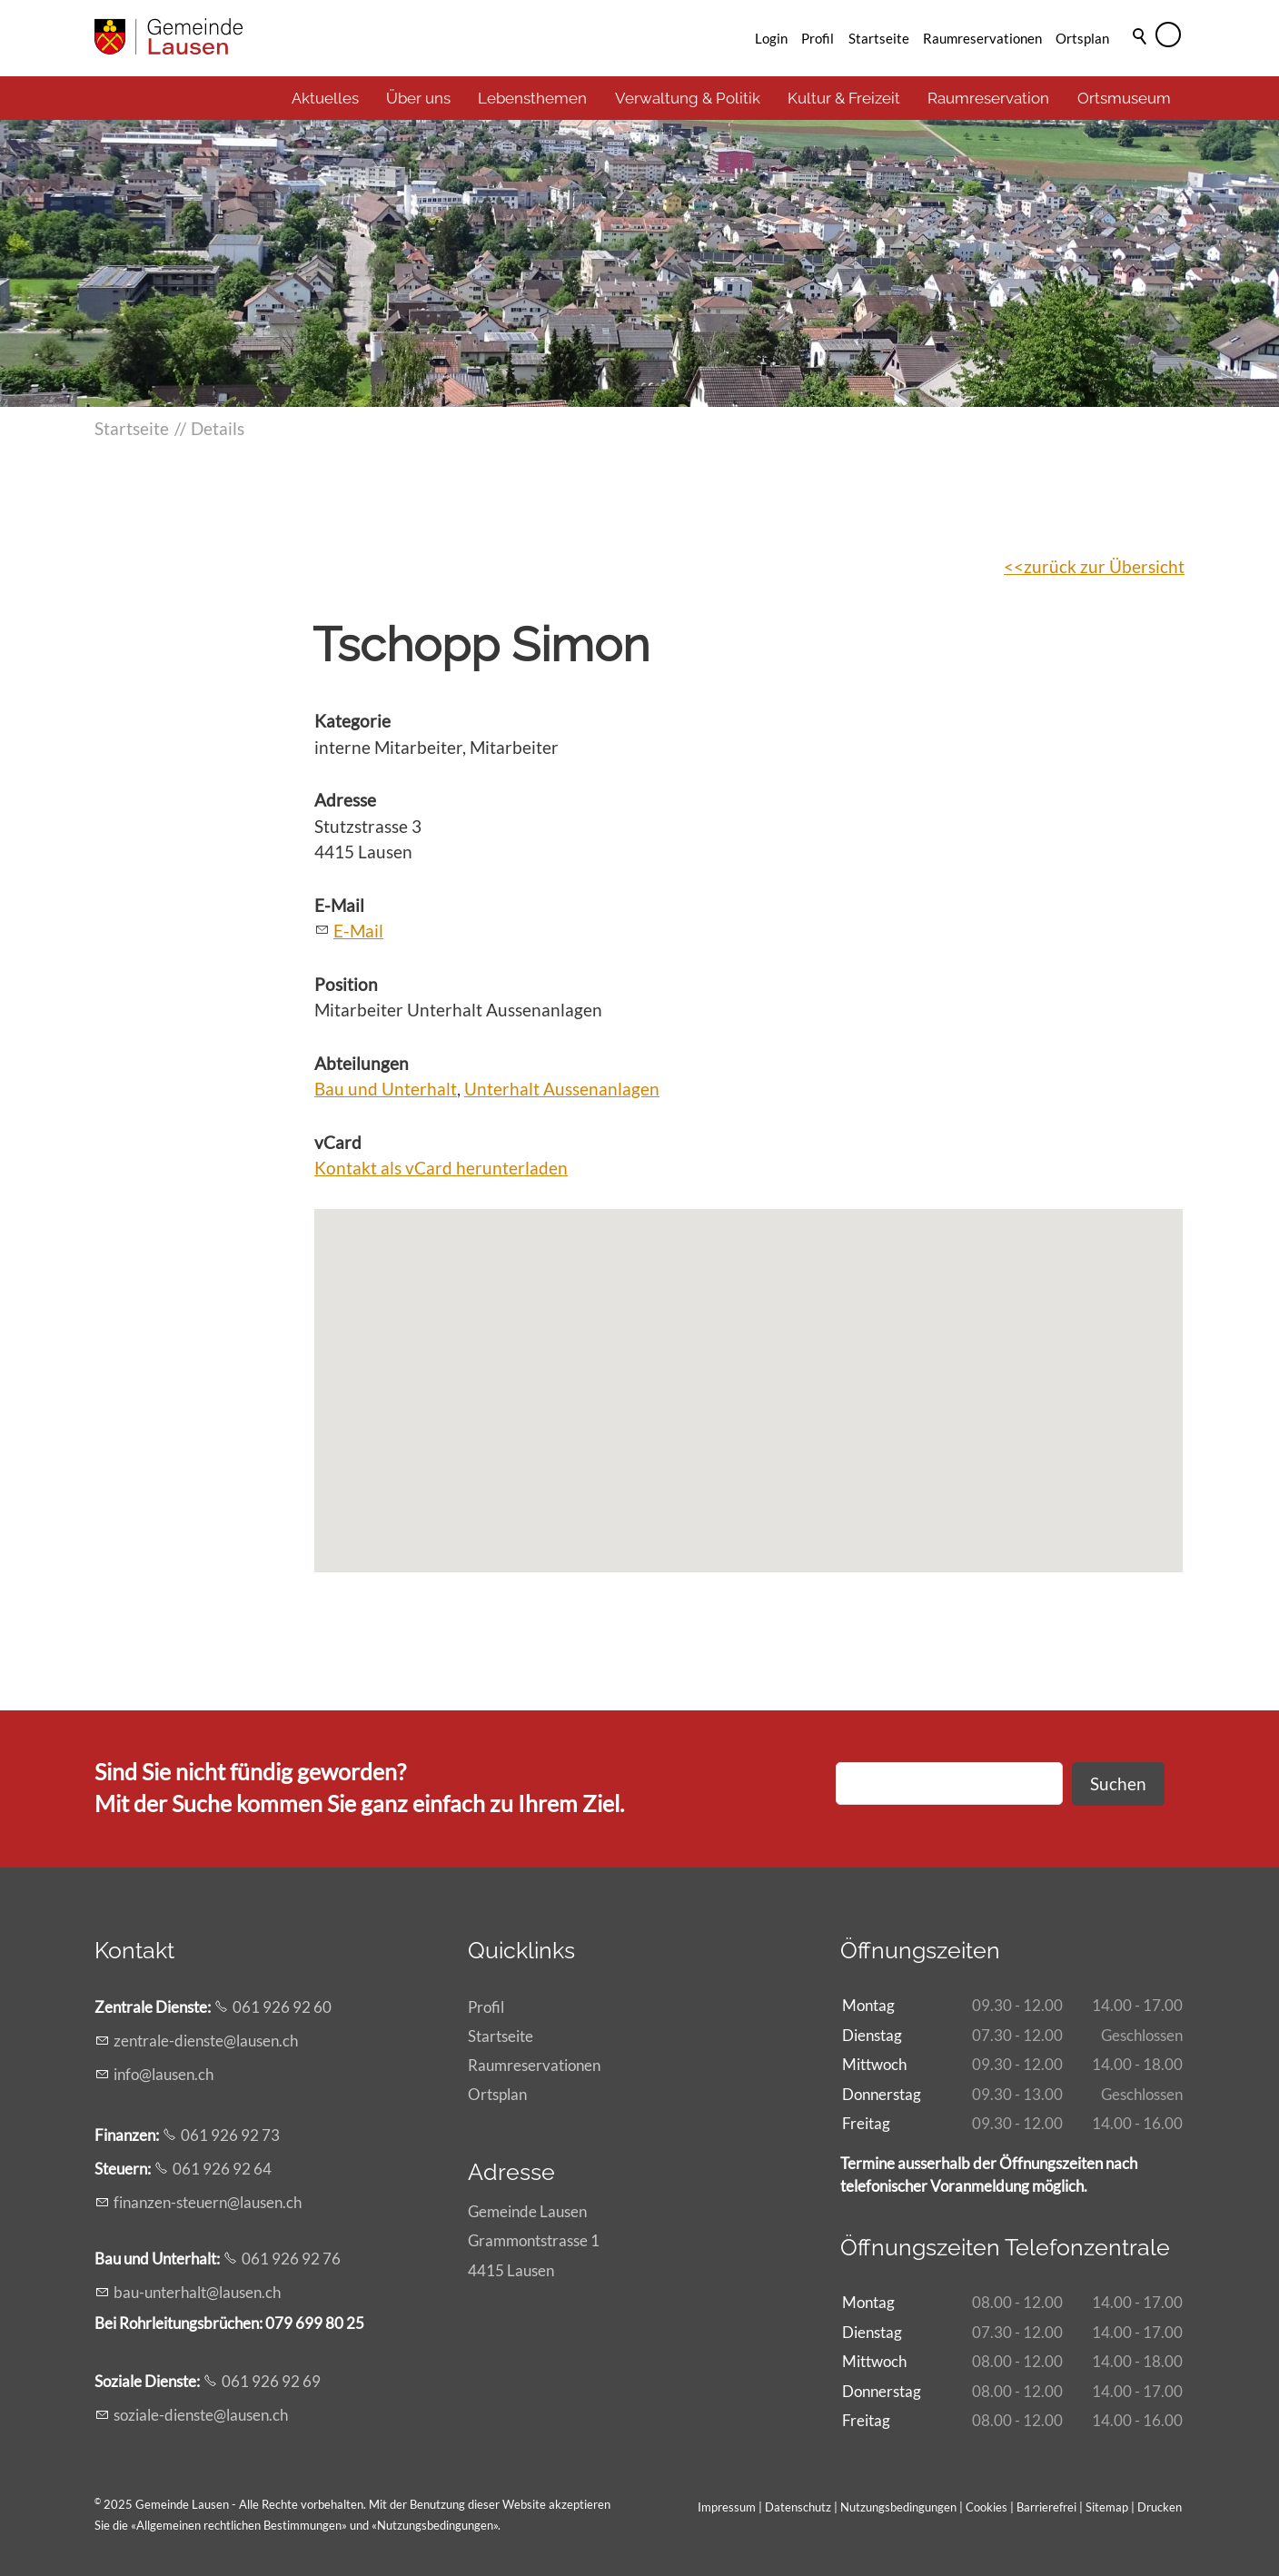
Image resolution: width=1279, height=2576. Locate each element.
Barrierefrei (1046, 2507)
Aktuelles (325, 98)
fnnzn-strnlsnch (208, 2202)
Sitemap (1107, 2507)
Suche (1140, 61)
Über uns (418, 98)
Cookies (988, 2507)
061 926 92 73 (230, 2135)
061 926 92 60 (282, 2006)
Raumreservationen (982, 38)
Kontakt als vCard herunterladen (441, 1167)
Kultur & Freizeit (844, 98)
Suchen (1118, 1783)
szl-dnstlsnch (201, 2414)
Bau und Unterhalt (385, 1088)
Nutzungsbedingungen (435, 2525)
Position (346, 984)
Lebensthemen (532, 98)
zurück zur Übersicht (1104, 566)
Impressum (727, 2507)
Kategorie (352, 720)
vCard (338, 1142)
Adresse (345, 799)
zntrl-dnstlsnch (206, 2040)
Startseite (878, 38)
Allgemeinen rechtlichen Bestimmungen (239, 2525)
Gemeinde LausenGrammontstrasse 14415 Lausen (534, 2240)
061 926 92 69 (271, 2381)
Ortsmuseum (1124, 98)
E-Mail (339, 905)
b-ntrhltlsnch (197, 2292)
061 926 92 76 (291, 2258)
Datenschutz (798, 2507)
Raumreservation (988, 98)
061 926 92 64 (222, 2168)
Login (771, 38)
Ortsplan (1082, 38)
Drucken (1159, 2507)
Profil (817, 38)
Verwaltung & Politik (687, 98)
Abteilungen (361, 1063)
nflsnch (163, 2074)
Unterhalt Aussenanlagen (561, 1088)
